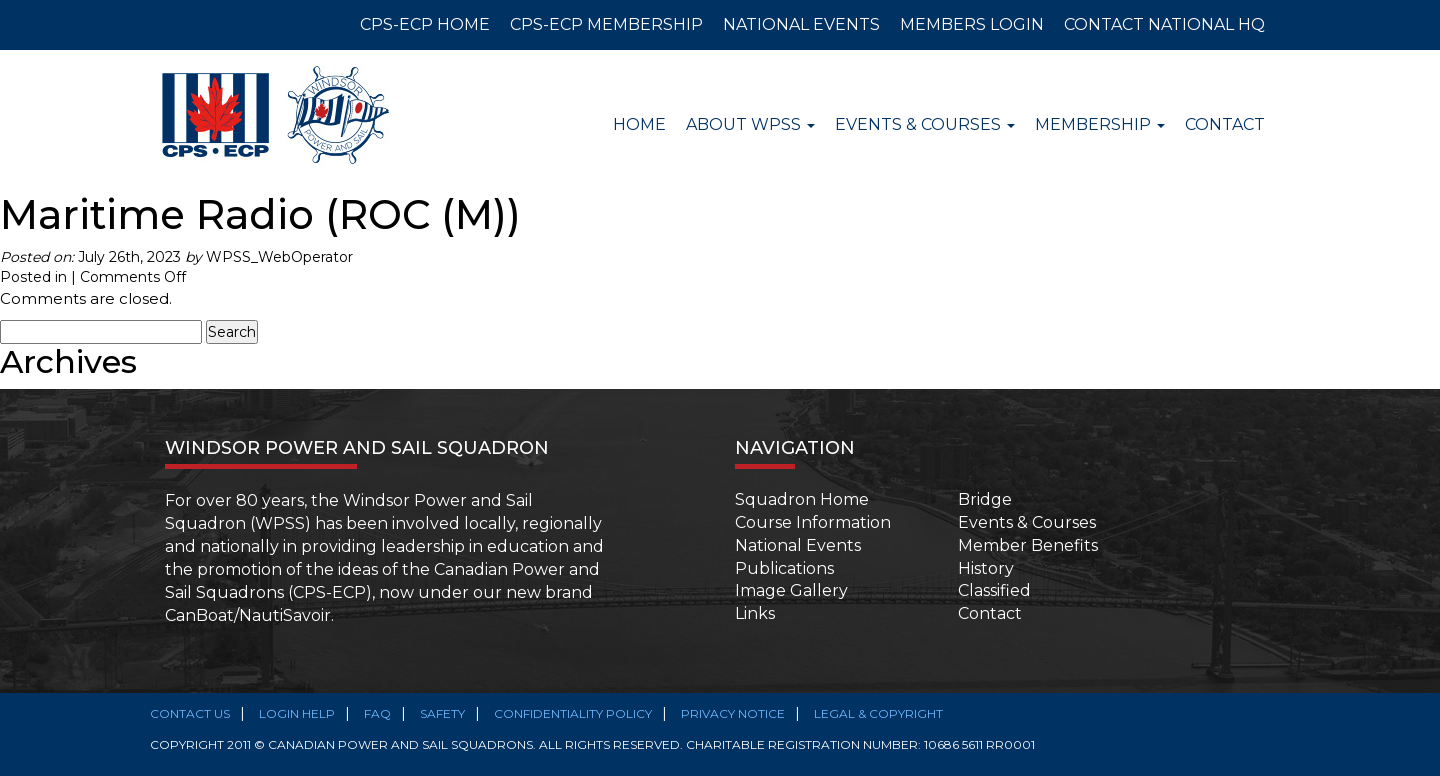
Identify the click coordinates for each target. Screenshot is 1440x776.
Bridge (985, 499)
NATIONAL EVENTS (801, 24)
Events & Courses (1027, 522)
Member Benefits (1028, 545)
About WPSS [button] (750, 124)
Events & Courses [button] (925, 124)
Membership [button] (1100, 124)
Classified (994, 590)
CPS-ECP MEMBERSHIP (606, 24)
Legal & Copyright (878, 713)
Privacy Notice (733, 713)
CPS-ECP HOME (425, 24)
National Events (798, 545)
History (986, 568)
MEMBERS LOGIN (972, 24)
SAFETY (442, 713)
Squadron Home (802, 499)
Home (639, 124)
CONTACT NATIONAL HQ (1164, 24)
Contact (1225, 124)
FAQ (377, 713)
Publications (784, 568)
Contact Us (190, 713)
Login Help (297, 713)
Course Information (813, 522)
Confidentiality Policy (573, 713)
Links (755, 613)
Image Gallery (791, 590)
